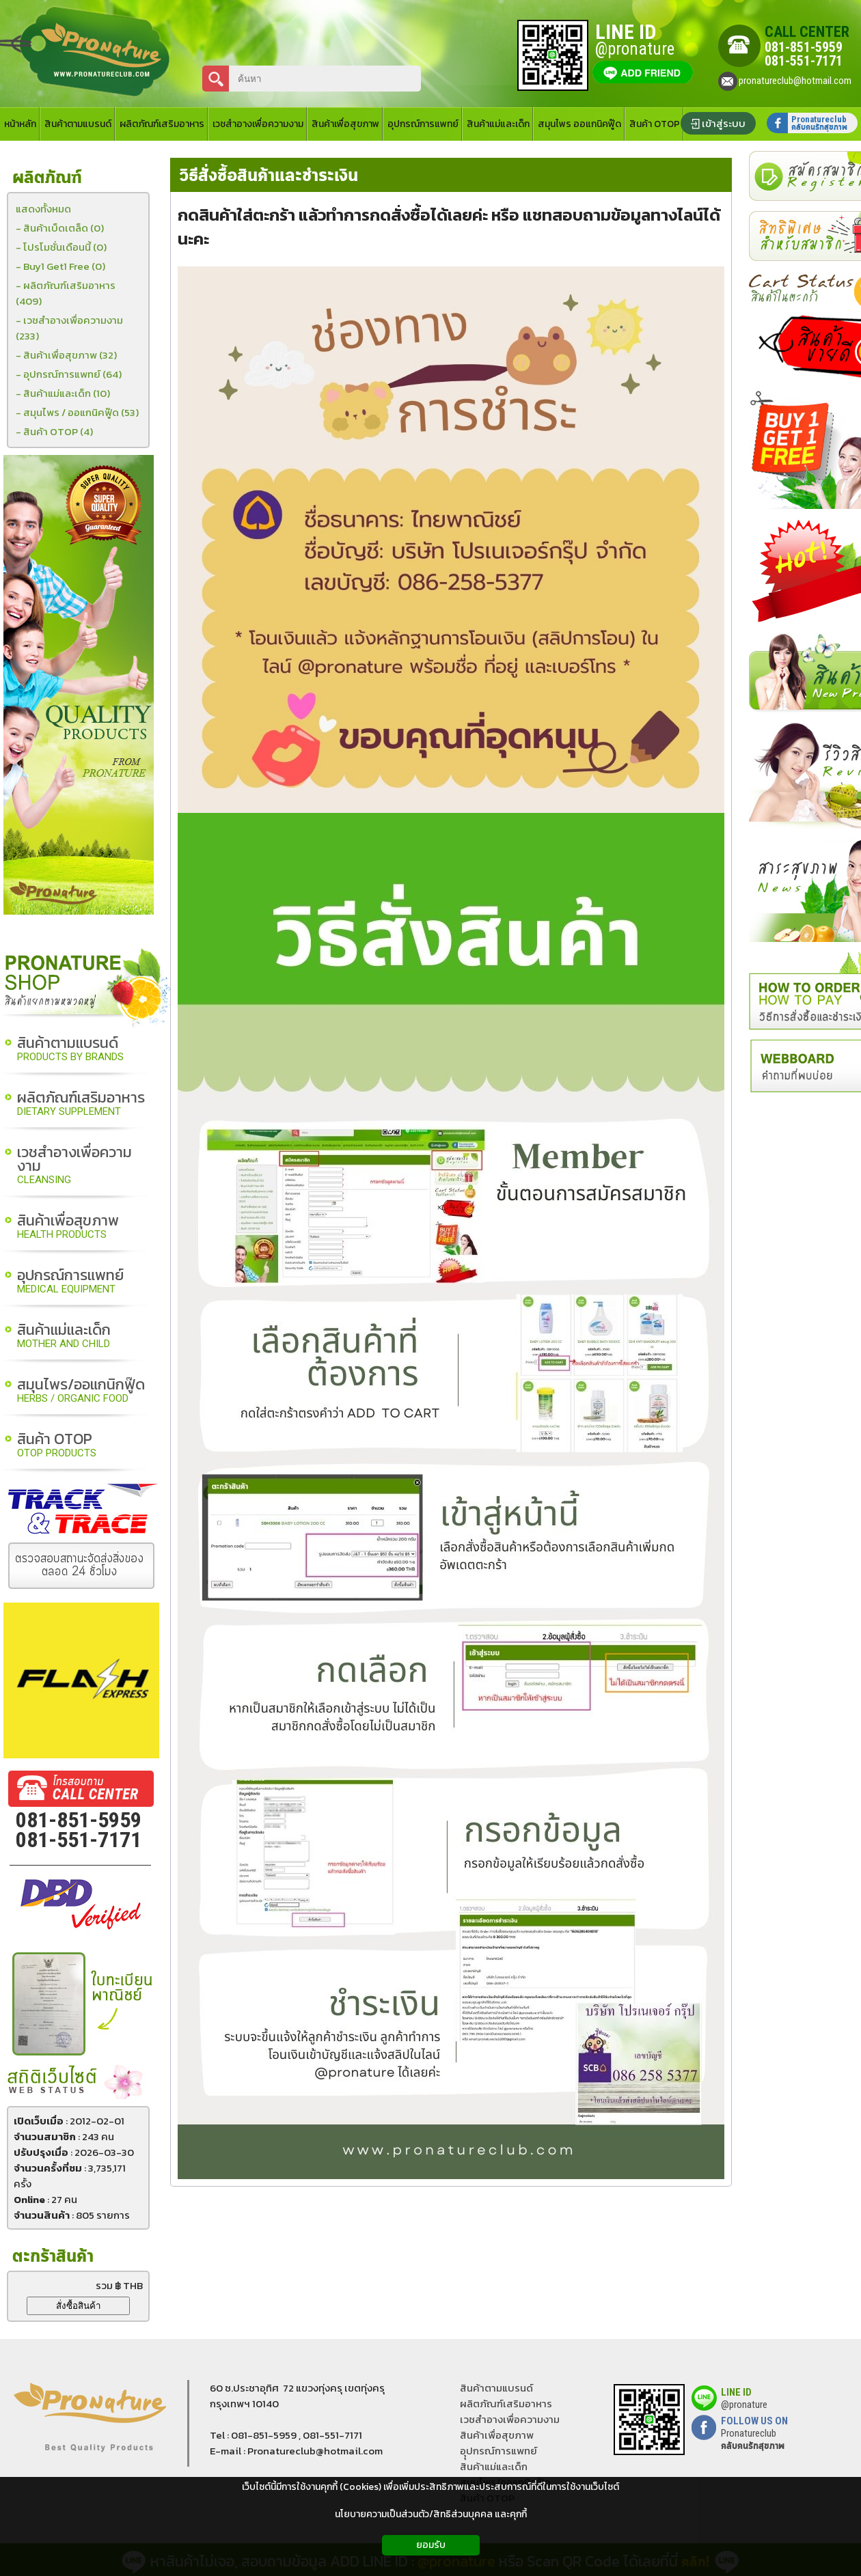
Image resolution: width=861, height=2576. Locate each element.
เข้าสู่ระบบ (724, 123)
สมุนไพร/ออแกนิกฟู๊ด (81, 1391)
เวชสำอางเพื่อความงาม (74, 1166)
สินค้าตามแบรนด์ (70, 1049)
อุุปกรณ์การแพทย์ (498, 2451)
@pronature (744, 2404)
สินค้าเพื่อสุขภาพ (68, 1227)
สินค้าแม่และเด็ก (64, 1336)
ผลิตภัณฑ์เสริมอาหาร (81, 1104)
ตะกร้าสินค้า (53, 2256)
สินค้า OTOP (56, 1445)
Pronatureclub (752, 2439)
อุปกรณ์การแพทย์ (70, 1282)
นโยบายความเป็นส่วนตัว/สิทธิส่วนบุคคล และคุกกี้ (431, 2514)
